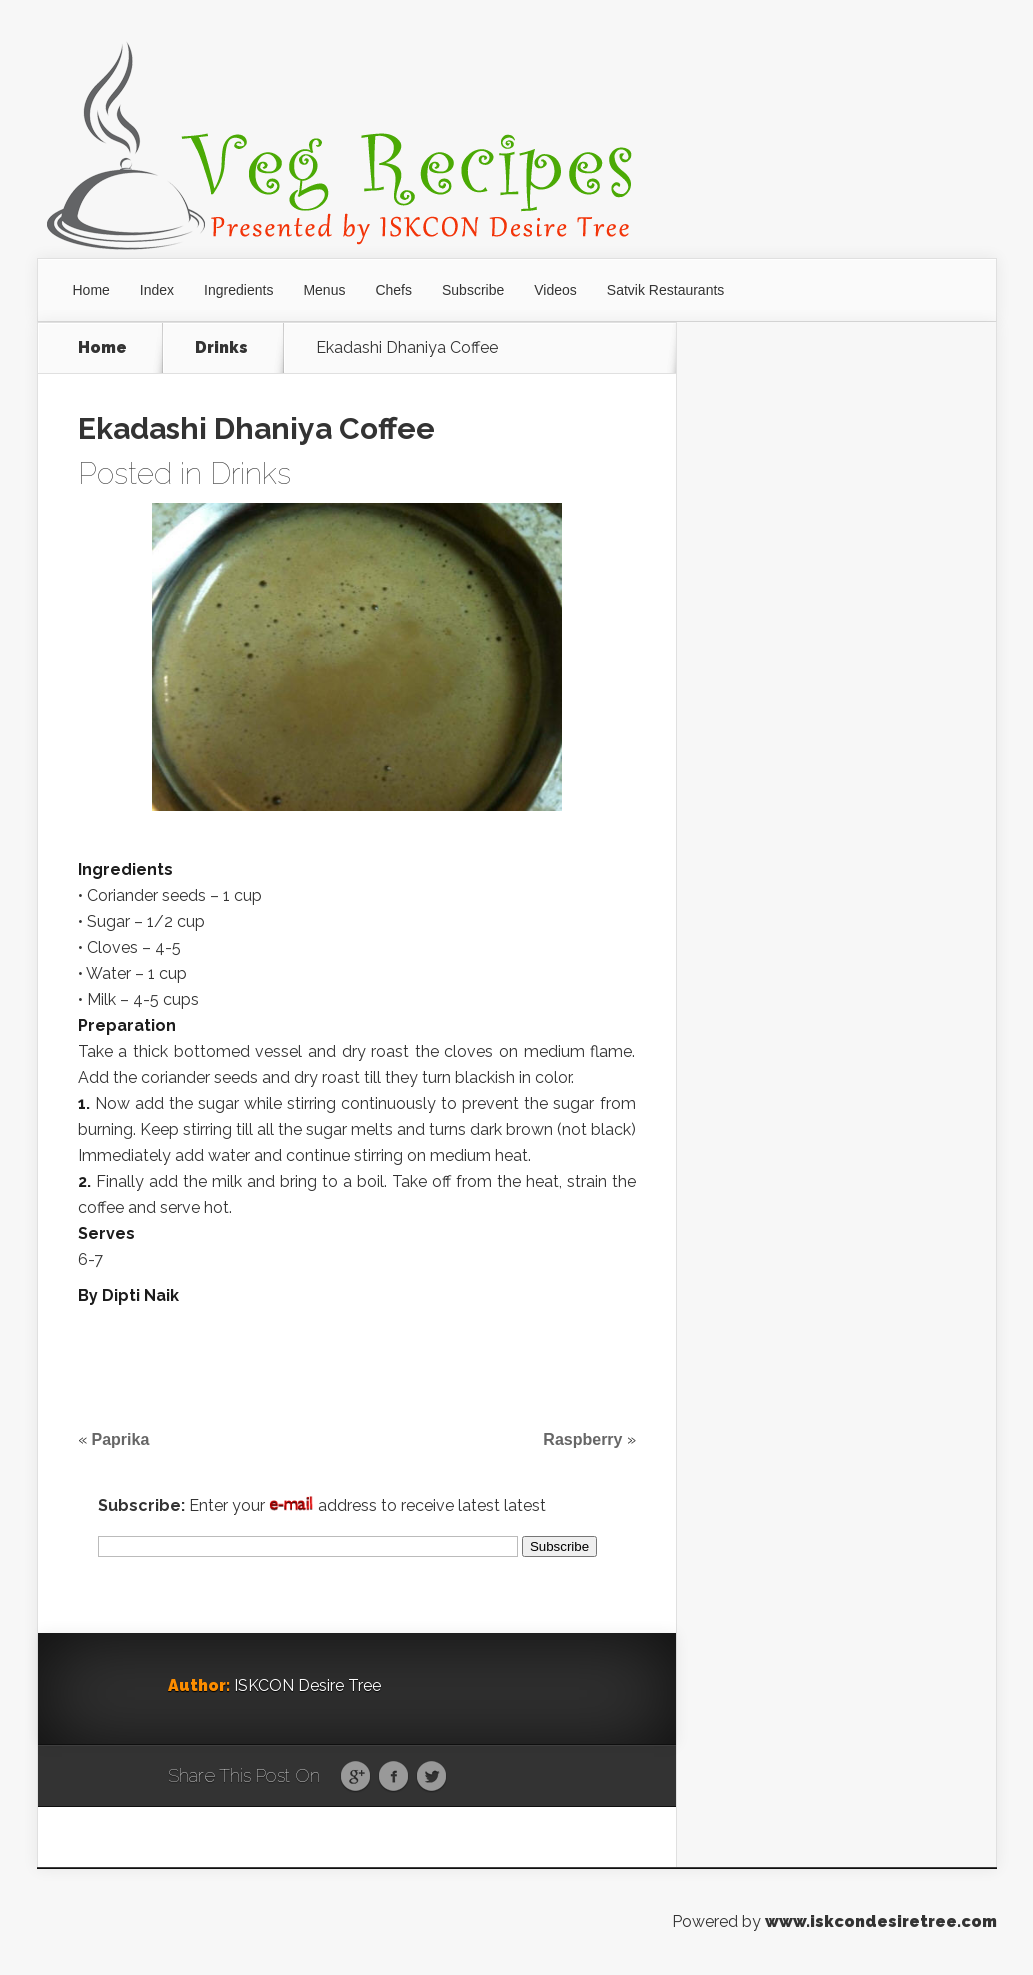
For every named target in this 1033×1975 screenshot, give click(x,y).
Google (355, 1777)
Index (157, 290)
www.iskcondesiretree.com (881, 1921)
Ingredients (238, 290)
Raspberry (582, 1439)
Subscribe (473, 290)
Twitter (431, 1777)
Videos (555, 290)
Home (91, 290)
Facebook (393, 1777)
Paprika (121, 1439)
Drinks (221, 348)
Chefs (393, 290)
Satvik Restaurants (666, 290)
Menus (324, 290)
